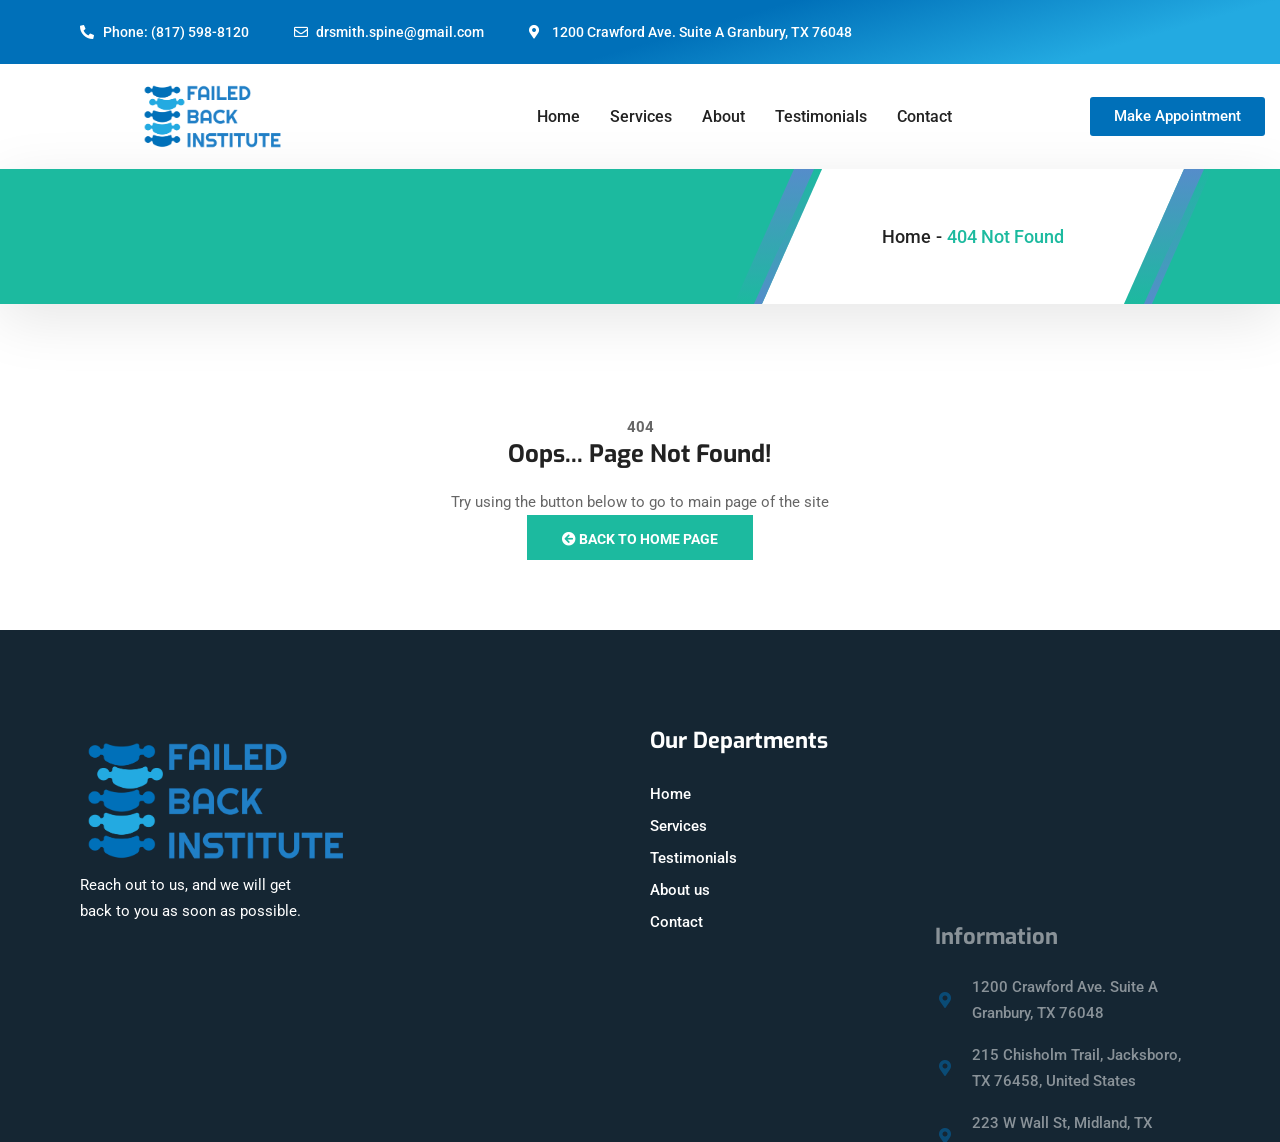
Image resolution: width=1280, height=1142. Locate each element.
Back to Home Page (640, 539)
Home (558, 116)
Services (641, 116)
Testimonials (821, 116)
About (723, 116)
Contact (924, 116)
